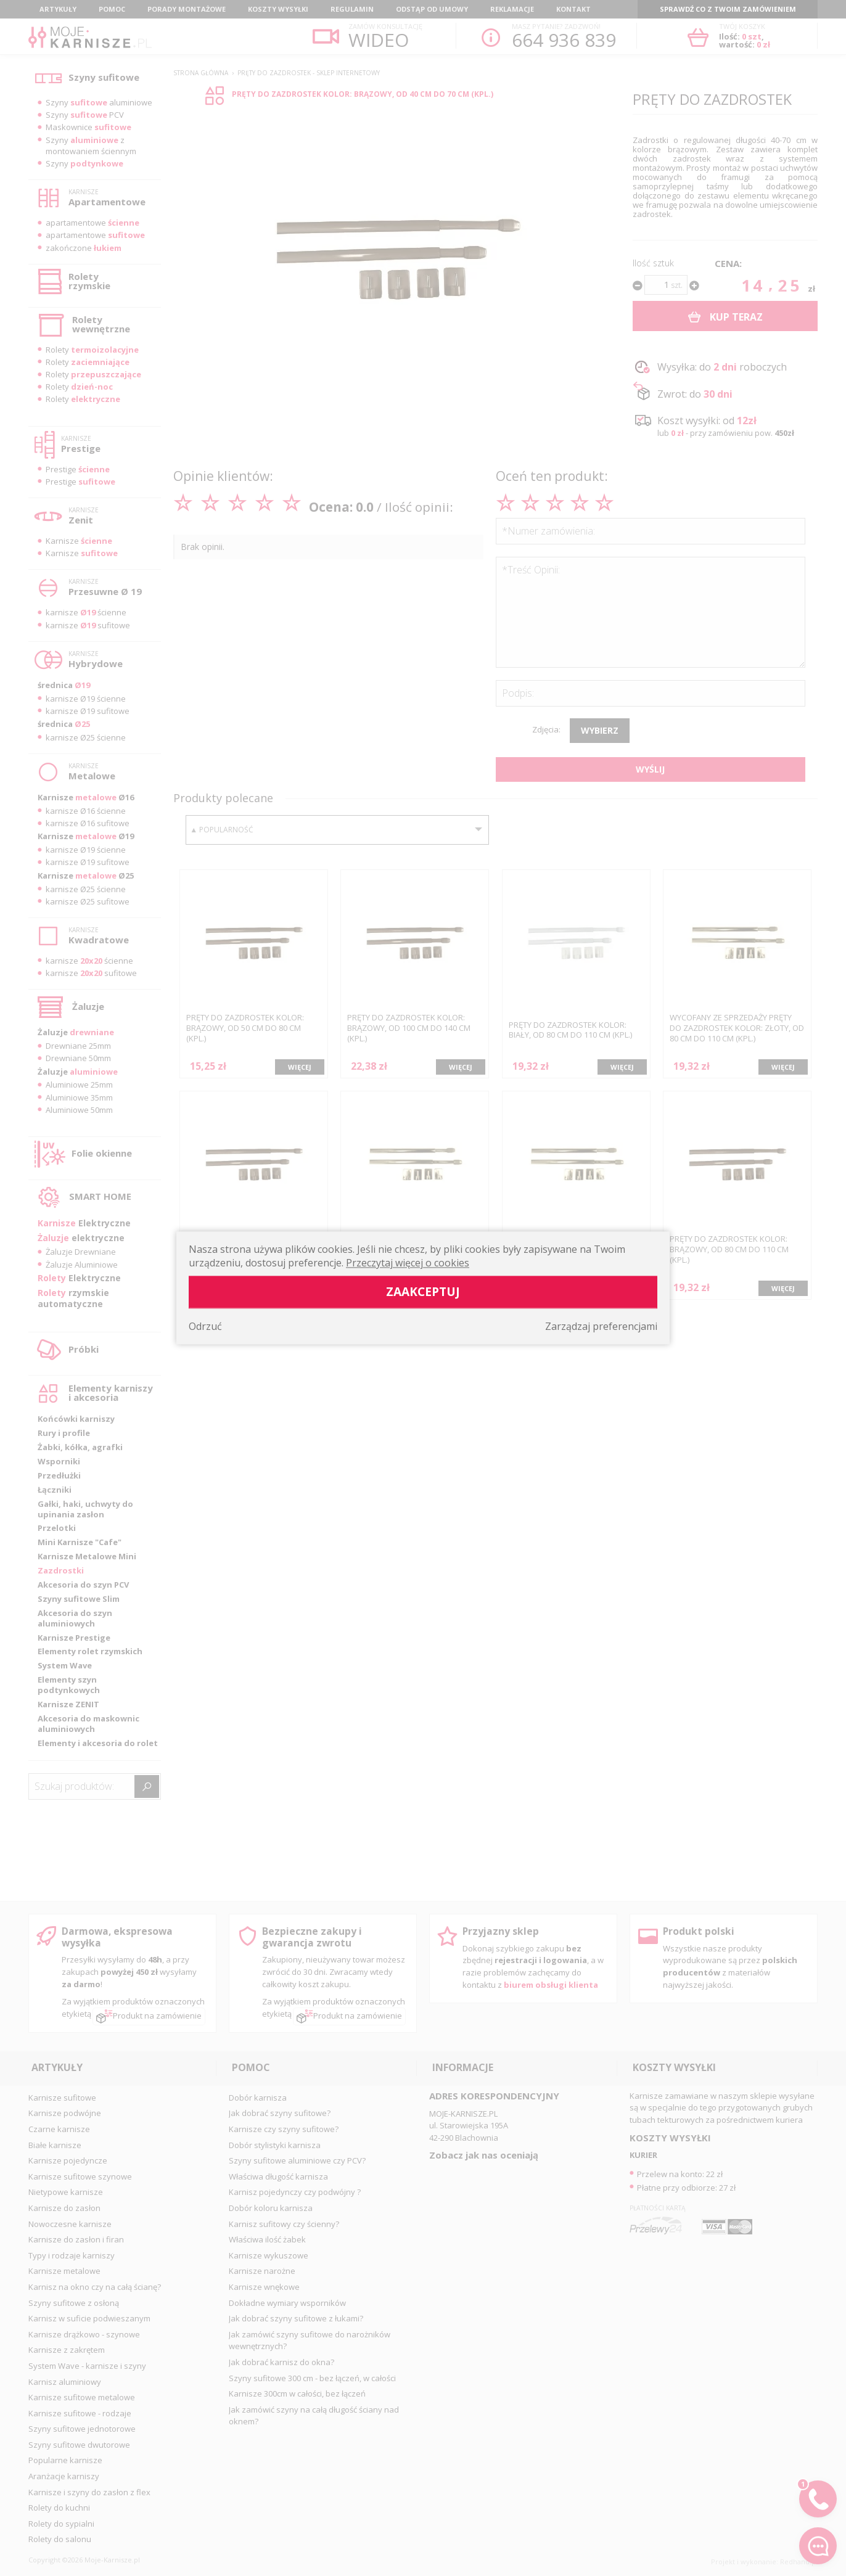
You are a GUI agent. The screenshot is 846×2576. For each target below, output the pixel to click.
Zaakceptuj (423, 1292)
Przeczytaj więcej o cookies (407, 1263)
